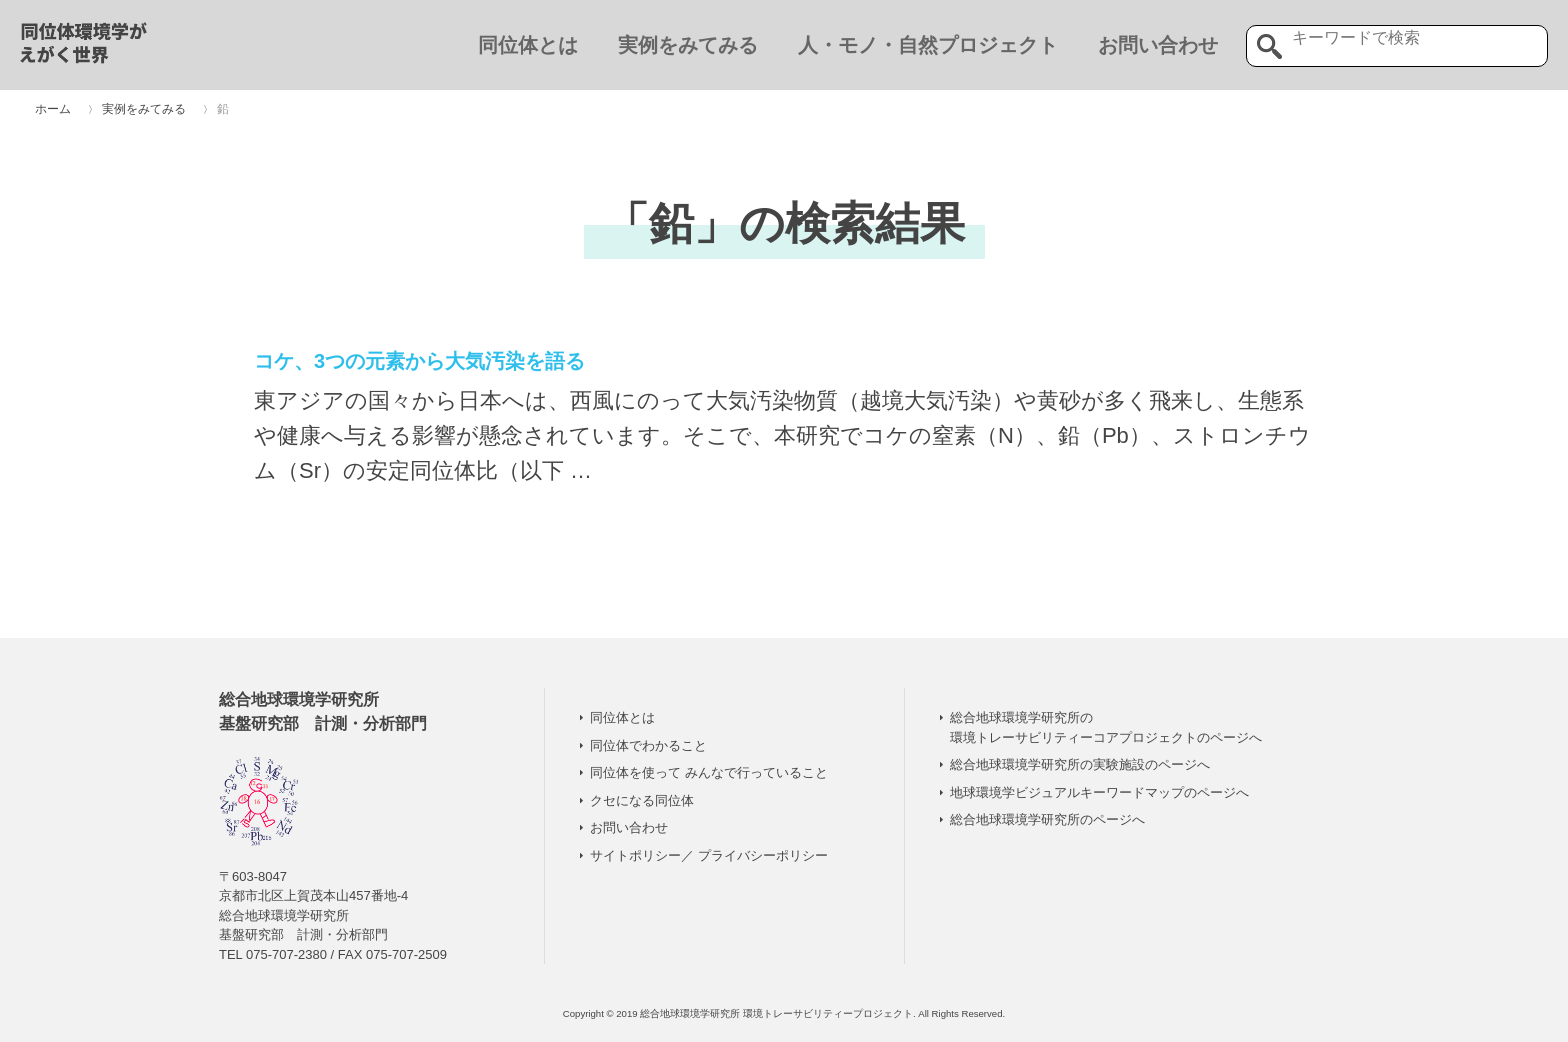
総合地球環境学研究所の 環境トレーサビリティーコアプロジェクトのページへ (1106, 727)
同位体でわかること (648, 745)
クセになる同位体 (642, 800)
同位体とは (528, 45)
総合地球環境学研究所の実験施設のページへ (1080, 764)
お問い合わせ (1158, 45)
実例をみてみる (688, 45)
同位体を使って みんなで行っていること (709, 772)
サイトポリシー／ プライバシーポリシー (709, 855)
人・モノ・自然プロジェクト (928, 45)
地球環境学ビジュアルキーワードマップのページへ (1099, 792)
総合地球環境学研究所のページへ (1047, 819)
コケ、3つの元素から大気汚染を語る (419, 361)
